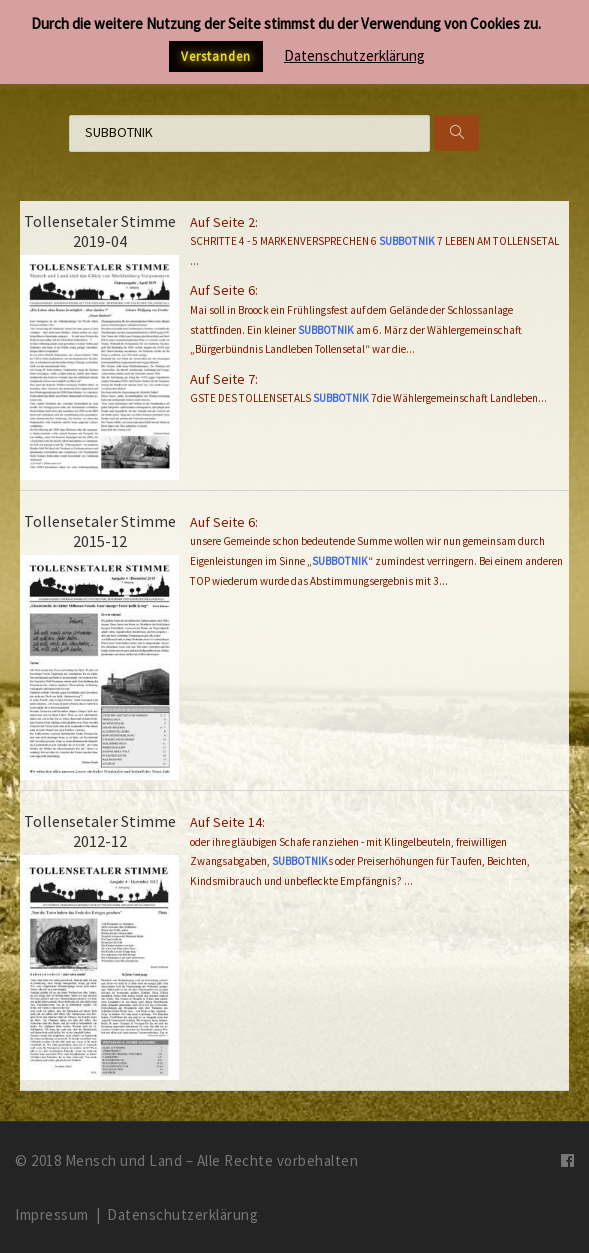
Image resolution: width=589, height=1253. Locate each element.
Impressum (52, 1214)
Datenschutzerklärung (182, 1214)
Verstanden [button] (216, 56)
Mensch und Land (124, 1160)
